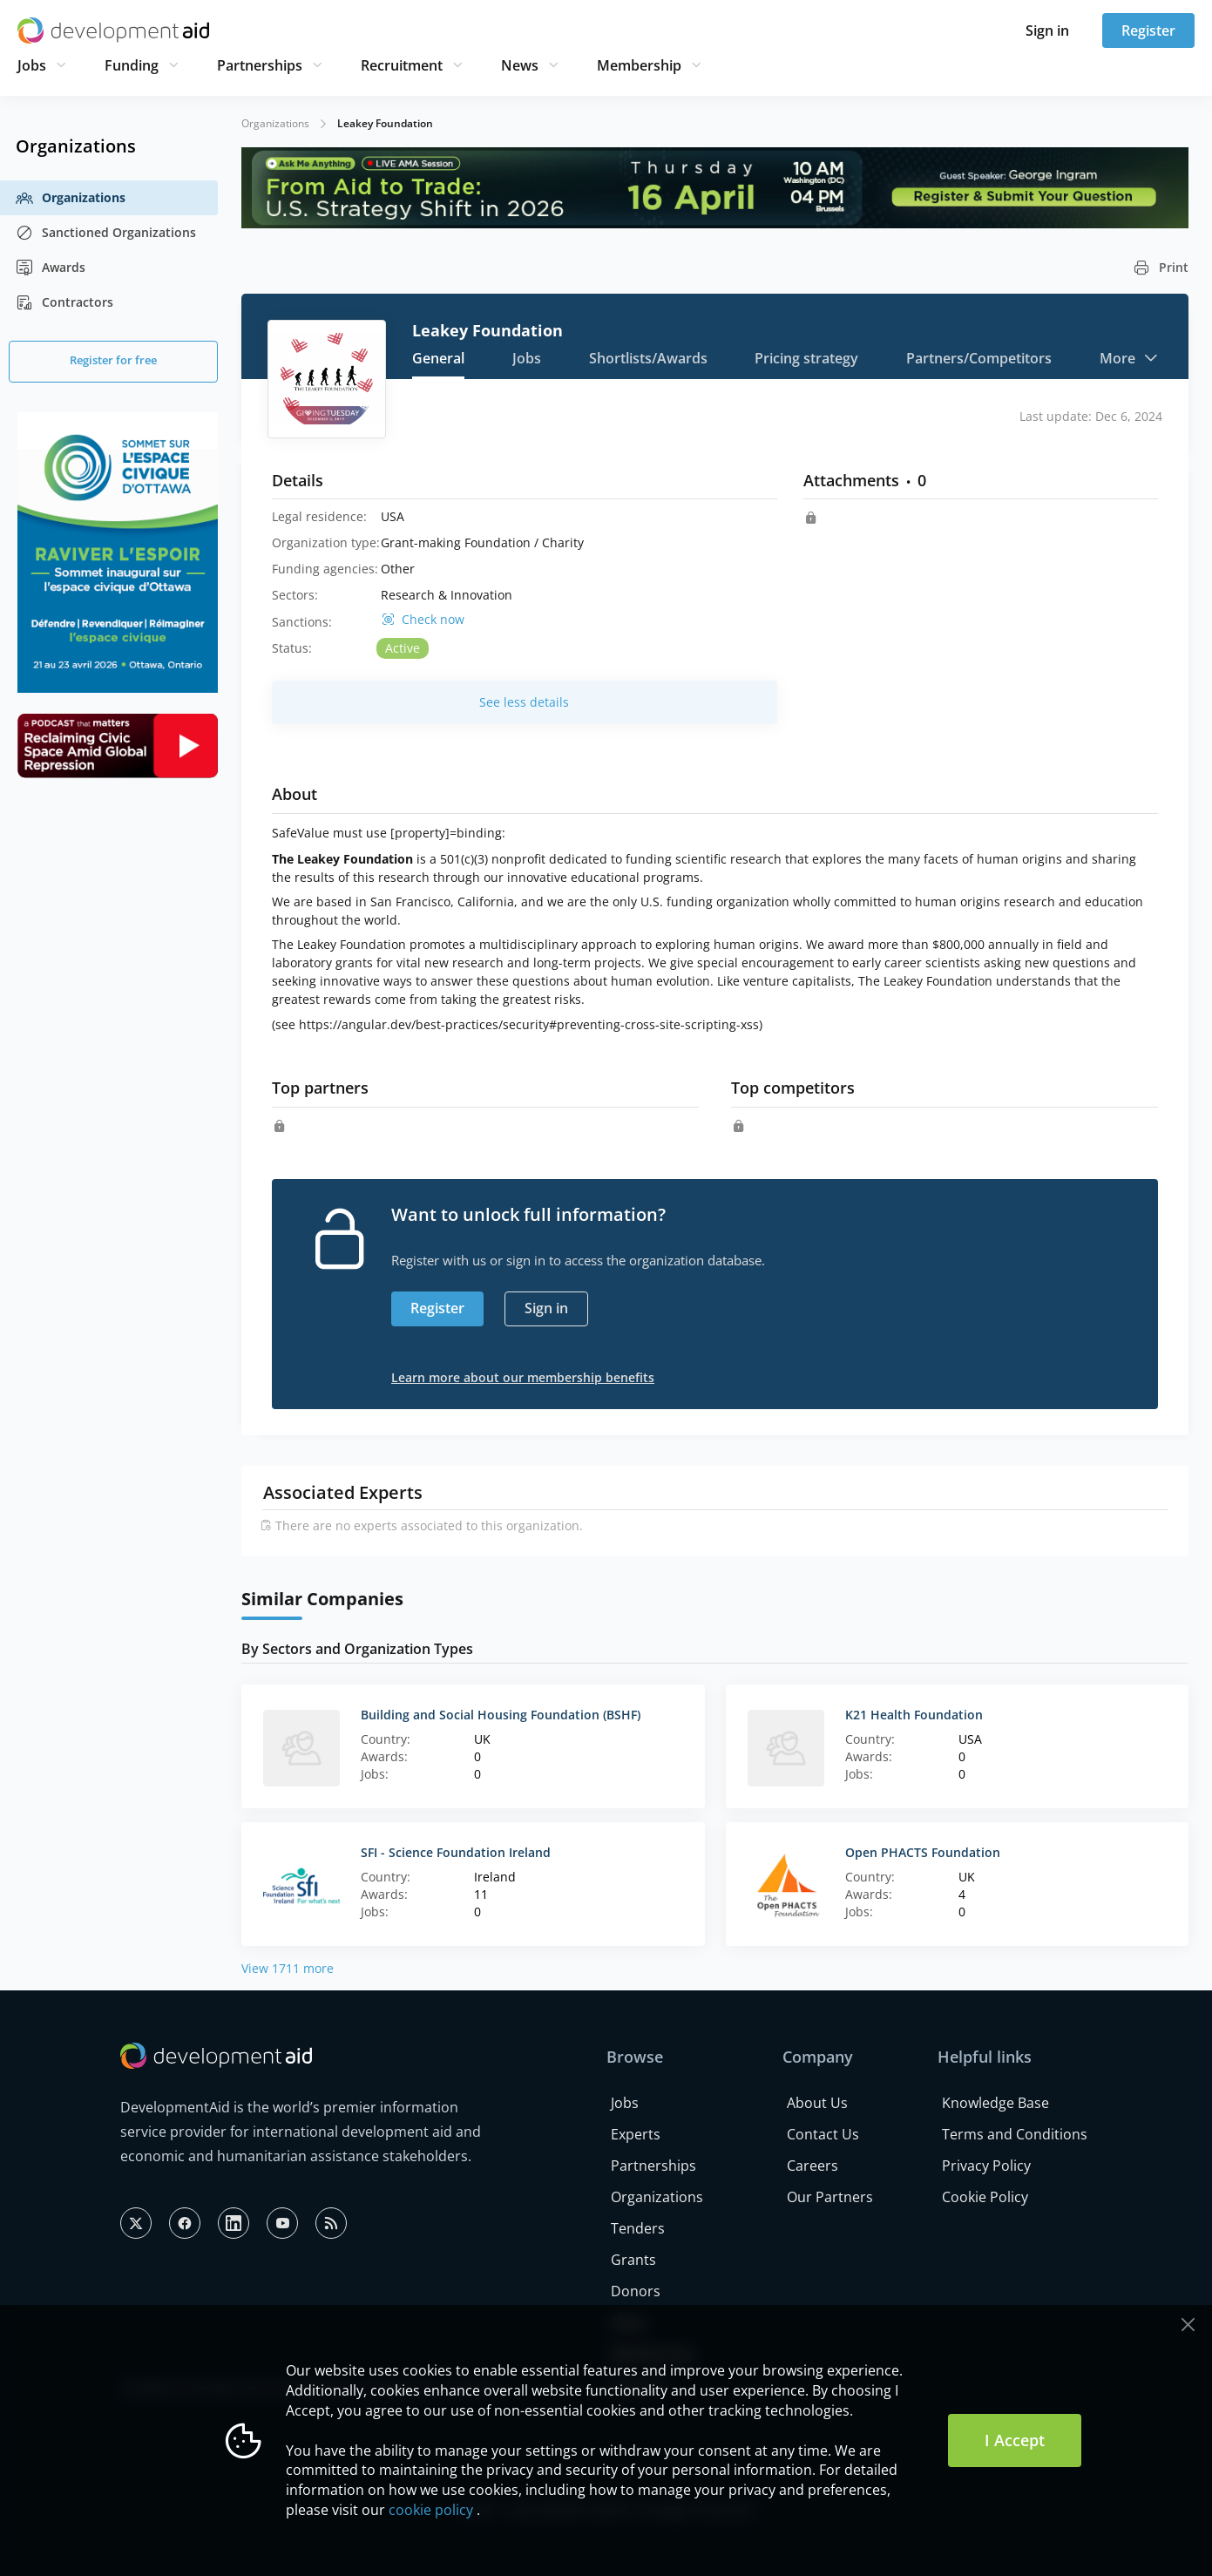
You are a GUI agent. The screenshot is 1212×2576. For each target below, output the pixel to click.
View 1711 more (287, 1968)
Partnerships (259, 65)
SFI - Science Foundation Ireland (456, 1852)
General (438, 358)
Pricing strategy (806, 358)
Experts (635, 2134)
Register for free (113, 360)
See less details (524, 702)
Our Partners (830, 2197)
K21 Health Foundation (914, 1714)
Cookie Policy (985, 2197)
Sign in (1047, 30)
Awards (50, 267)
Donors (635, 2291)
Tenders (638, 2228)
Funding (132, 65)
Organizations (70, 198)
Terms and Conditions (1014, 2134)
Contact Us (823, 2134)
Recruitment (402, 65)
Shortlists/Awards (648, 358)
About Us (817, 2102)
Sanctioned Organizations (106, 232)
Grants (633, 2259)
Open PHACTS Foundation (922, 1852)
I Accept (1015, 2440)
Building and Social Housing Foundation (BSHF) (500, 1714)
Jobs (31, 65)
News (519, 65)
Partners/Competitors (979, 358)
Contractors (64, 302)
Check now (433, 620)
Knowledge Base (995, 2102)
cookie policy (431, 2509)
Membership (639, 65)
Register (1148, 30)
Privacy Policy (986, 2165)
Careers (812, 2165)
